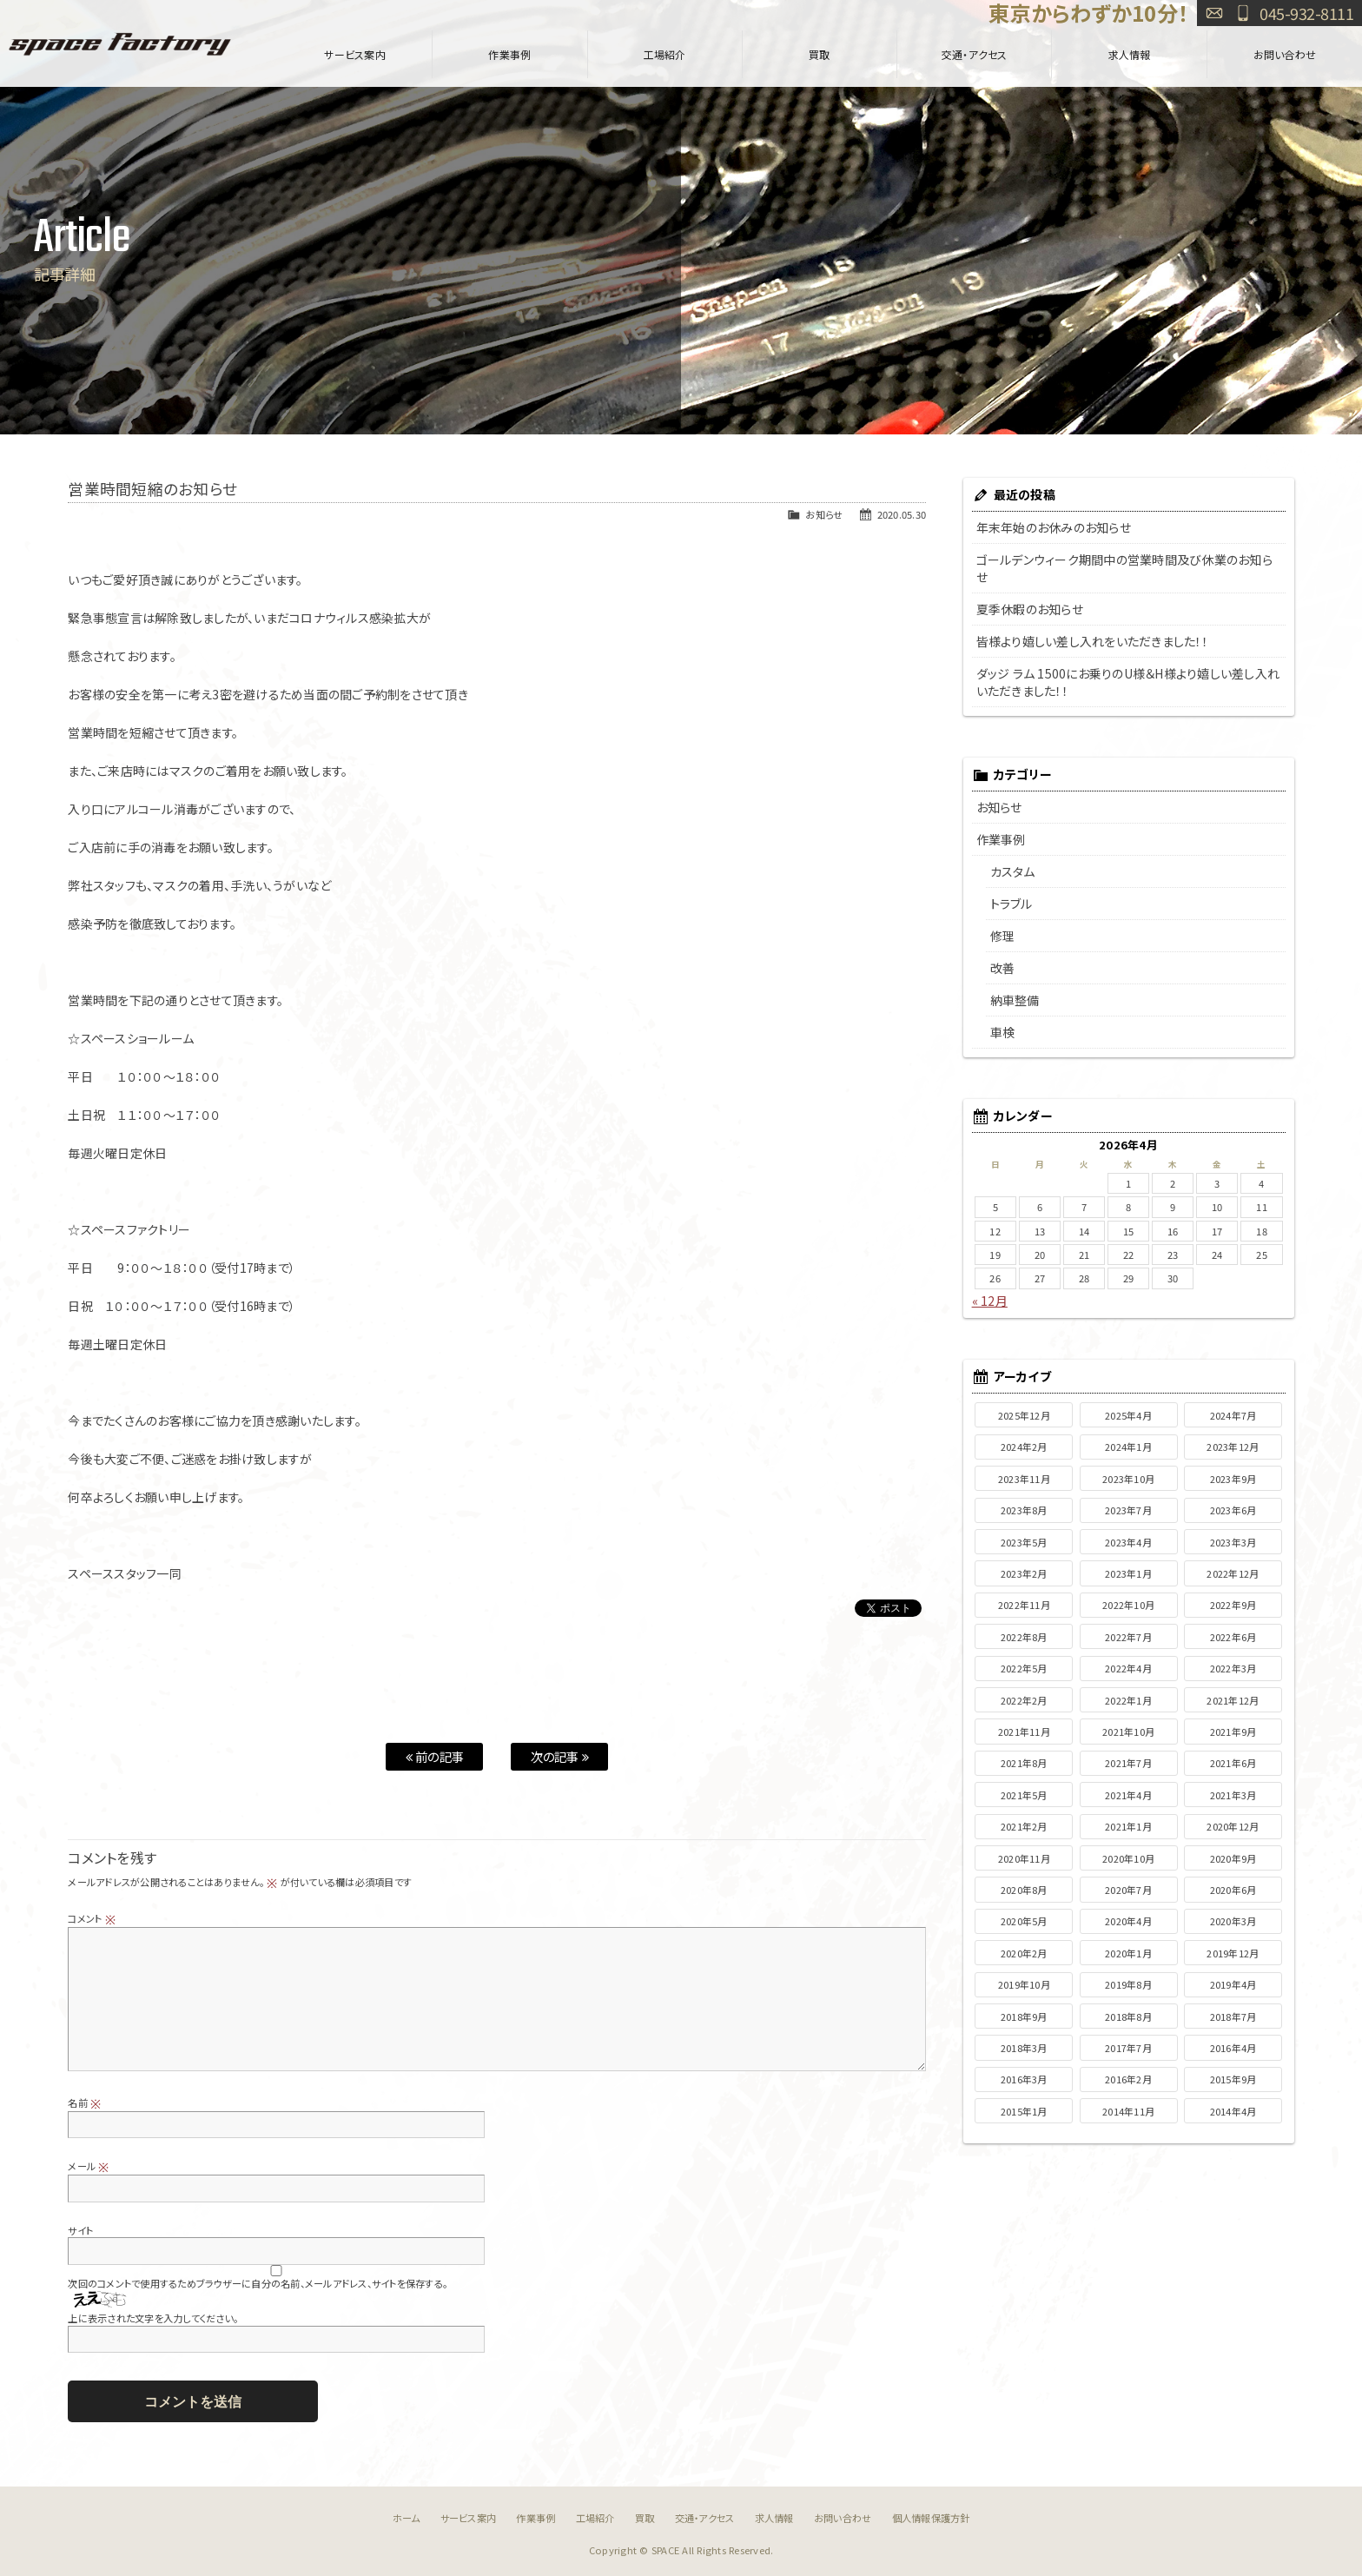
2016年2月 (1128, 2079)
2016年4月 (1233, 2048)
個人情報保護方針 (931, 2518)
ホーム (406, 2518)
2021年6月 (1233, 1763)
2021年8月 (1024, 1763)
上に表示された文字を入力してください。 (153, 2318)
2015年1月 (1024, 2111)
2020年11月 (1024, 1858)
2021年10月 (1128, 1731)
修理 (1002, 935)
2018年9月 (1024, 2016)
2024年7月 (1233, 1415)
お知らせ (824, 514)
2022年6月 (1233, 1637)
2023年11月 (1024, 1479)
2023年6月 (1233, 1510)
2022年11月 (1024, 1605)
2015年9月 (1233, 2079)
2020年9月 (1233, 1858)
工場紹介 (665, 54)
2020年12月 (1233, 1826)
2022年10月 (1128, 1605)
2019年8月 (1128, 1984)
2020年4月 (1128, 1921)
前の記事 (435, 1756)
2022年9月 (1233, 1605)
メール (88, 2166)
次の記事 (560, 1756)
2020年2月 (1024, 1953)
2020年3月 (1233, 1921)
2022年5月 (1024, 1668)
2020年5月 (1024, 1921)
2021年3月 (1233, 1795)
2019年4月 (1233, 1984)
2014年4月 (1233, 2111)
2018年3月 (1024, 2048)
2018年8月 (1128, 2016)
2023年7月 (1128, 1510)
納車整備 (1015, 1000)
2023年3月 (1233, 1542)
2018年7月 (1233, 2016)
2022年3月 (1233, 1668)
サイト (80, 2230)
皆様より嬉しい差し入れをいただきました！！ (1092, 641)
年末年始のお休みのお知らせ (1053, 527)
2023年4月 (1128, 1542)
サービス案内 (355, 54)
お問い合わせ (1214, 13)
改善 (1002, 968)
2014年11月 (1128, 2111)
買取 (819, 54)
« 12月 (990, 1300)
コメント (92, 1918)
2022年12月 (1233, 1573)
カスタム (1012, 871)
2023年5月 (1024, 1542)
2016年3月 (1024, 2079)
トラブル (1011, 903)
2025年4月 (1128, 1415)
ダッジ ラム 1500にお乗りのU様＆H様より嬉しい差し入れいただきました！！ (1128, 682)
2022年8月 (1024, 1637)
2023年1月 (1128, 1573)
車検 (1002, 1032)
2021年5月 (1024, 1795)
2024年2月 (1024, 1447)
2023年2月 (1024, 1573)
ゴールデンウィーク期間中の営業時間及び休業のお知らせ (1124, 568)
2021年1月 (1128, 1826)
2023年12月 (1233, 1447)
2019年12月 (1233, 1953)
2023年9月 (1233, 1479)
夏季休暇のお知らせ (1029, 609)
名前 (84, 2102)
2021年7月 (1128, 1763)
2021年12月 (1233, 1700)
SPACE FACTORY (120, 43)
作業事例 (509, 54)
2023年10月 (1128, 1479)
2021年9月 (1233, 1731)
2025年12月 (1024, 1415)
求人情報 (1129, 54)
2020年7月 (1128, 1890)
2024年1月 (1128, 1447)
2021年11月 (1024, 1731)
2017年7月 (1128, 2048)
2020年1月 (1128, 1953)
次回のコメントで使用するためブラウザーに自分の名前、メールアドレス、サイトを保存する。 (257, 2283)
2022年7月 (1128, 1637)
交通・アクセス (975, 54)
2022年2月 (1024, 1700)
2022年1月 (1128, 1700)
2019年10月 (1024, 1984)
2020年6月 (1233, 1890)
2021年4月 (1128, 1795)
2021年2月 (1024, 1826)
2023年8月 (1024, 1510)
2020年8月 (1024, 1890)
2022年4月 (1128, 1668)
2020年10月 (1128, 1858)
